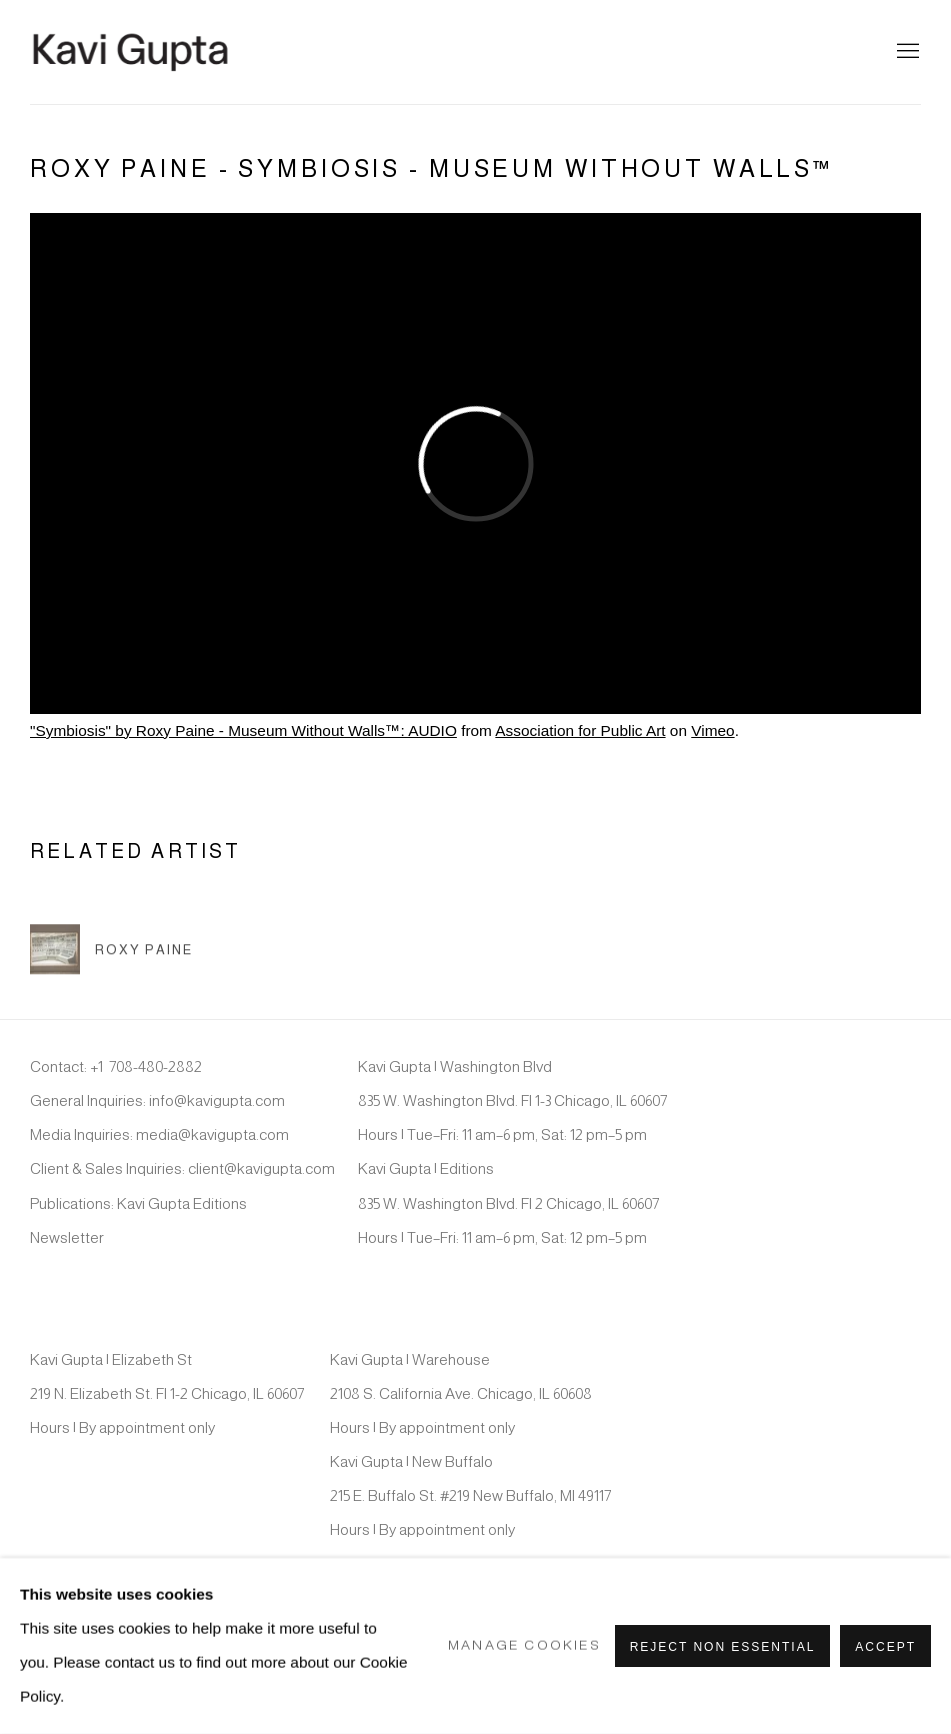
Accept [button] (885, 1647)
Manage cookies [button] (524, 1645)
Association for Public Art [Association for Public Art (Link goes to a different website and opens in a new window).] (580, 730)
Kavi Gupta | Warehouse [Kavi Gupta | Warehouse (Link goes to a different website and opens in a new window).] (410, 1359)
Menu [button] (906, 52)
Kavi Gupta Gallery (130, 52)
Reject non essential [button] (723, 1647)
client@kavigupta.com (261, 1168)
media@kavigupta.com (212, 1134)
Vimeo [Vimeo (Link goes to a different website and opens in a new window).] (712, 730)
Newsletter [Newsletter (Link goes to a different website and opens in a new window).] (67, 1237)
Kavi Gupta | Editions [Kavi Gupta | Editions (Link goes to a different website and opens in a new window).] (426, 1168)
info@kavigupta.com (217, 1100)
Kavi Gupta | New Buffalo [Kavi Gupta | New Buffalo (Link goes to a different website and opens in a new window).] (411, 1461)
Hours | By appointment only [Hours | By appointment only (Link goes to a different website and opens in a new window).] (122, 1427)
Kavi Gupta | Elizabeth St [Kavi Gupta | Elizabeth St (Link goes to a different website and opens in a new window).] (111, 1359)
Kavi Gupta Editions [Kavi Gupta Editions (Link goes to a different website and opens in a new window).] (182, 1203)
